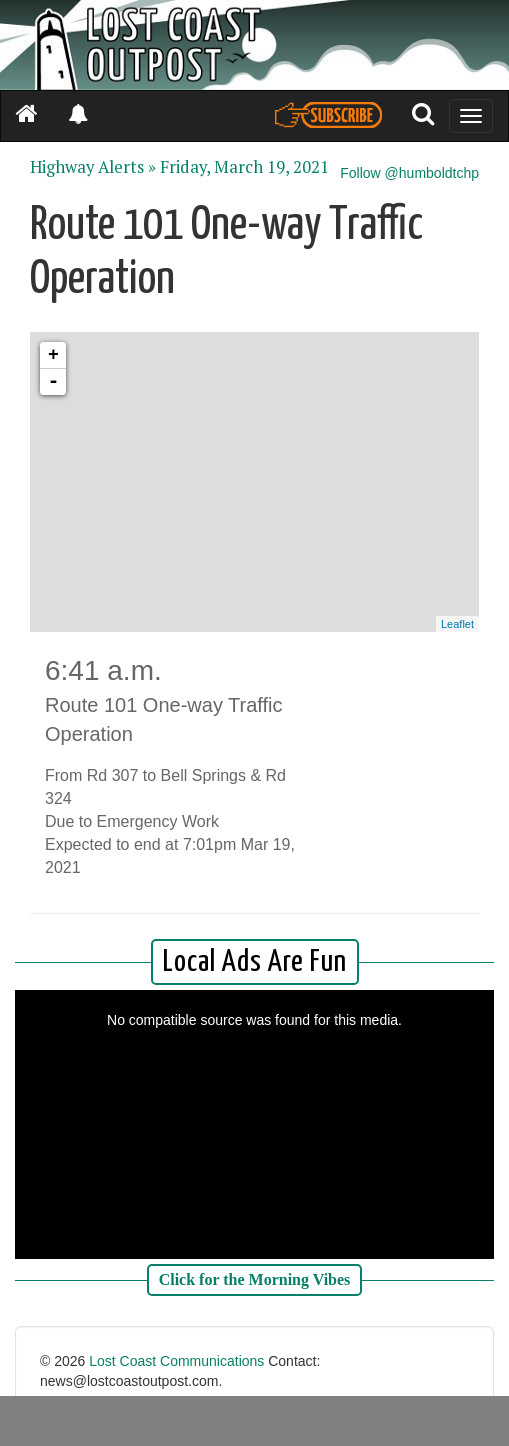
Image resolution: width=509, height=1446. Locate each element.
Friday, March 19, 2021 (244, 167)
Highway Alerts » (93, 167)
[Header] (254, 45)
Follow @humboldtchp (409, 173)
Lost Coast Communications (176, 1361)
